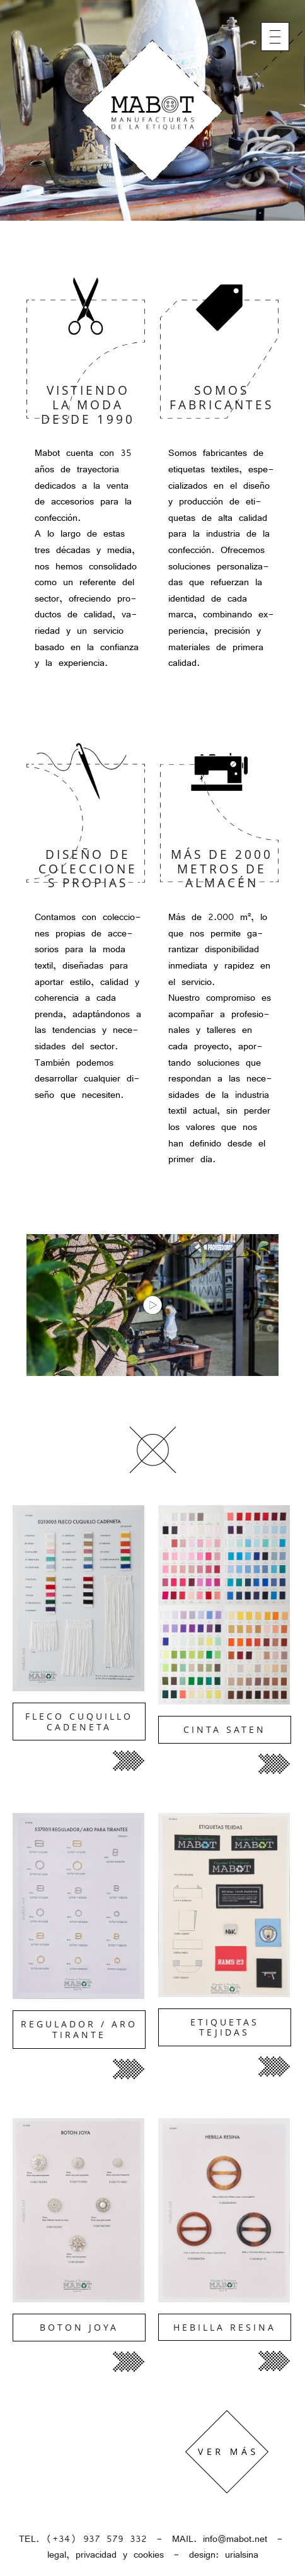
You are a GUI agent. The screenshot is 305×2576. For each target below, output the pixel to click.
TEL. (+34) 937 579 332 (83, 2539)
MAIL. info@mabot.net (219, 2539)
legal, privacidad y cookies (105, 2554)
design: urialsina (223, 2554)
